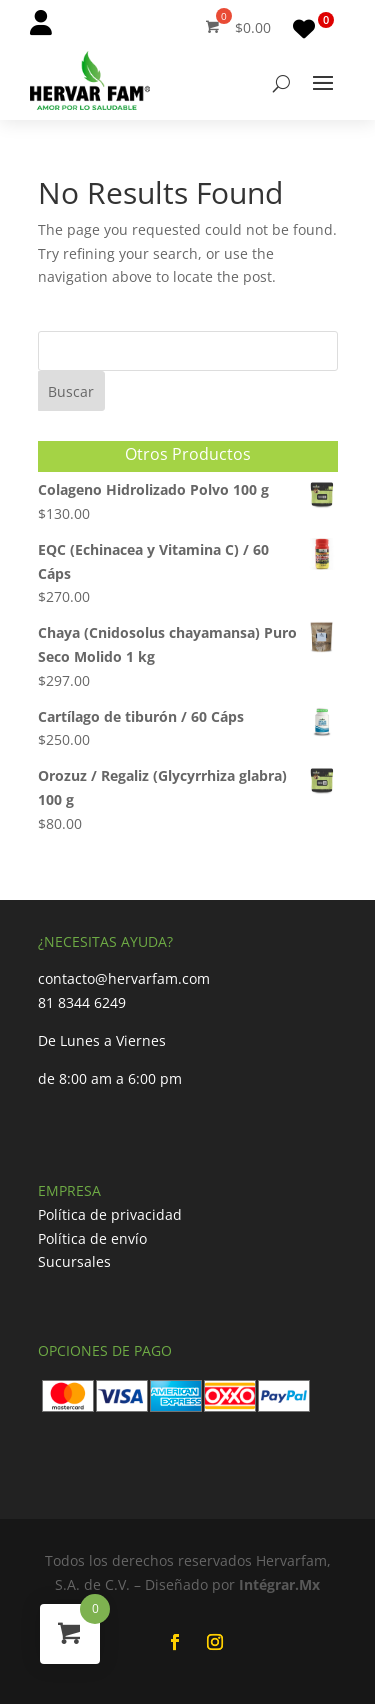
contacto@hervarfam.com (124, 978)
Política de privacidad (110, 1214)
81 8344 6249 (82, 1002)
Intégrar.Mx (279, 1584)
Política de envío (92, 1238)
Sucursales (74, 1261)
